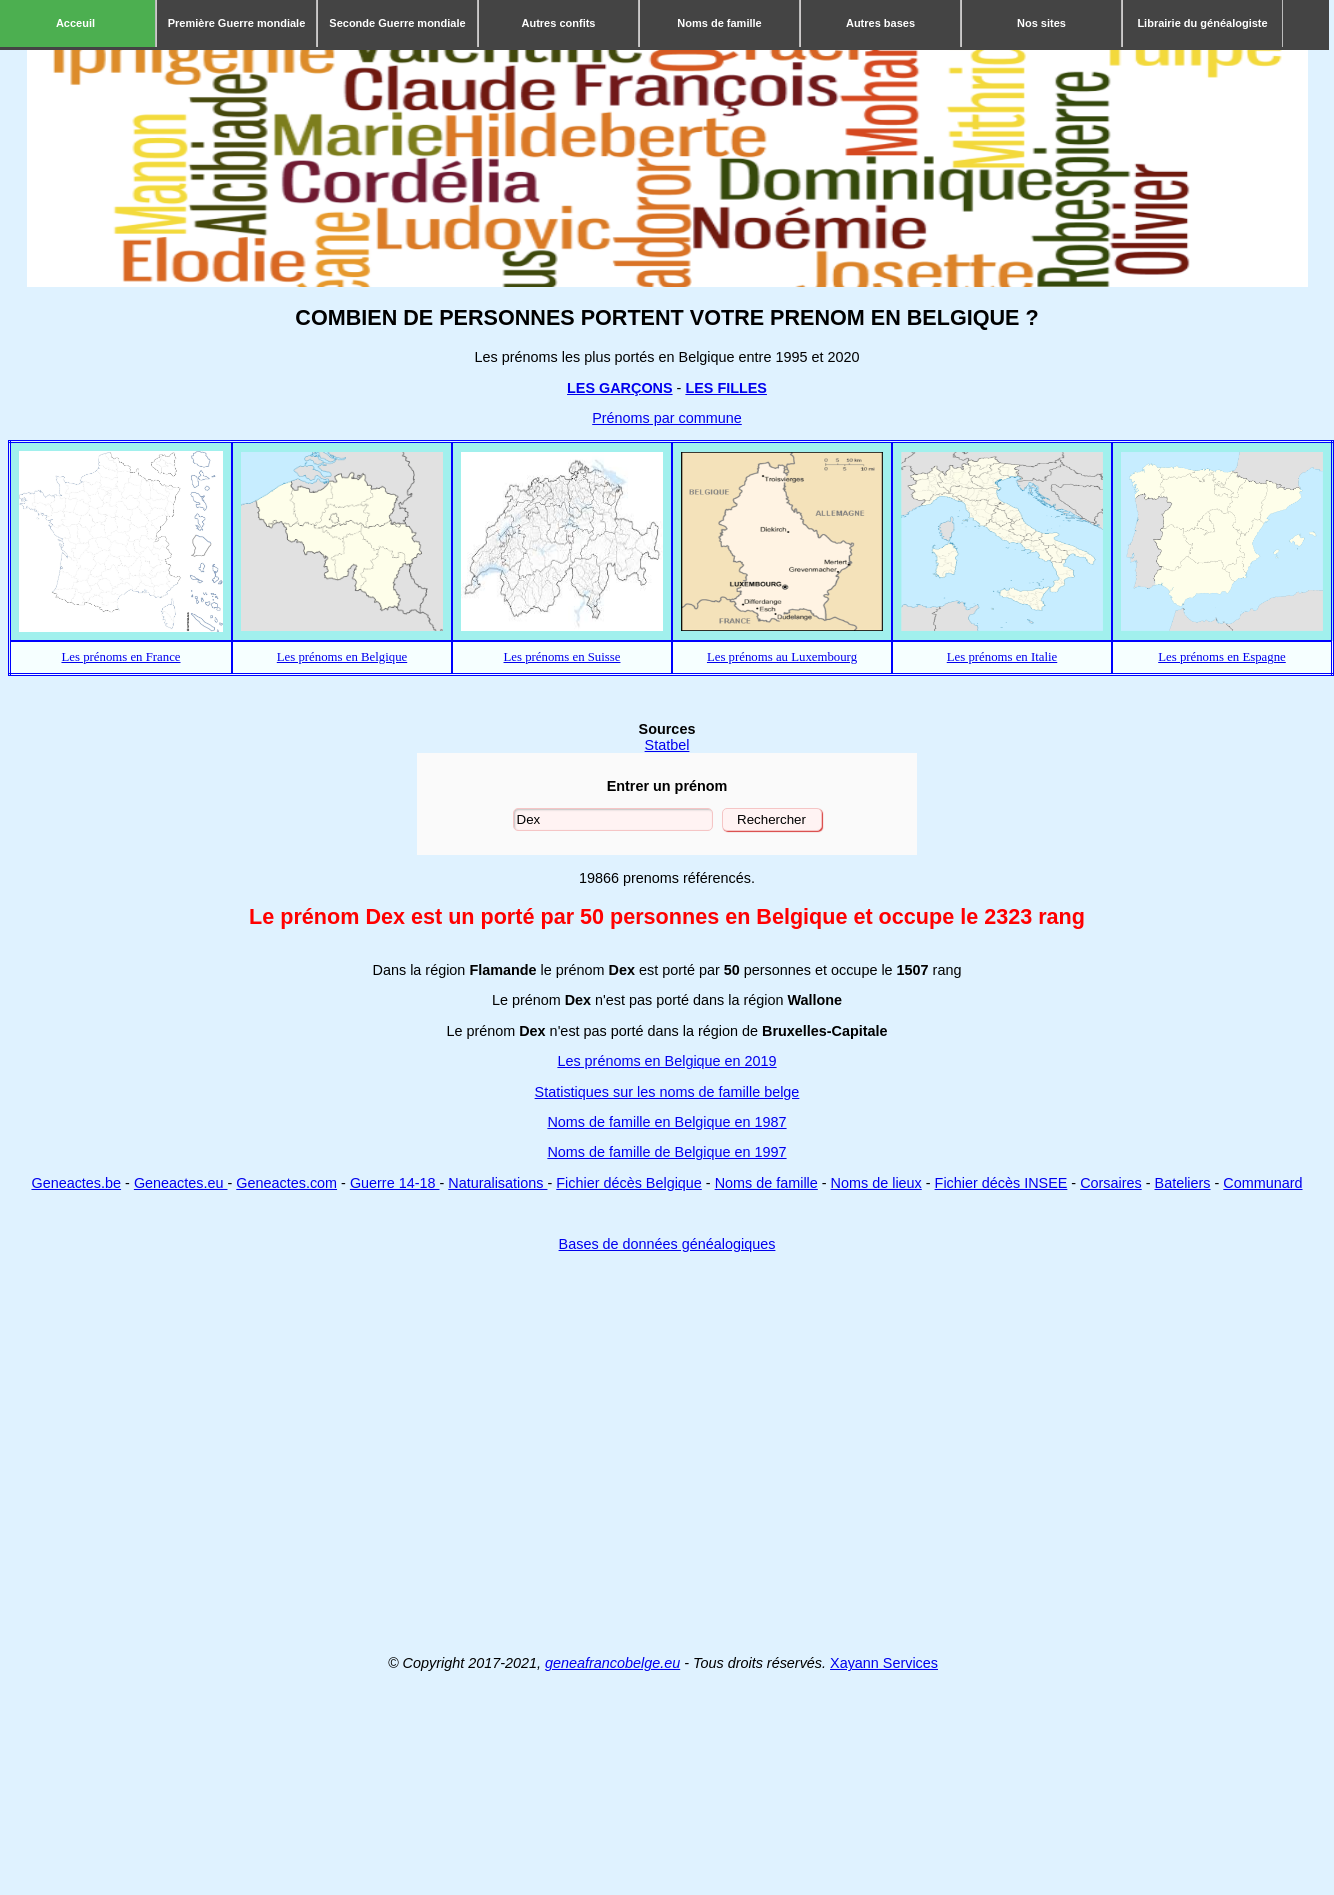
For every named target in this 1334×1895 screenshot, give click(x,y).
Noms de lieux (876, 1183)
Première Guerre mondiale (237, 23)
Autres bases (880, 23)
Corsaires (1111, 1183)
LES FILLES (726, 388)
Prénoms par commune (667, 418)
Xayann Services (884, 1663)
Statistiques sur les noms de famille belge (667, 1092)
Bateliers (1183, 1183)
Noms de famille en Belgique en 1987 (666, 1122)
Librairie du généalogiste (1202, 23)
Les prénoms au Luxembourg (782, 657)
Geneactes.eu (181, 1183)
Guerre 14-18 (395, 1183)
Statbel (667, 745)
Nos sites (1041, 23)
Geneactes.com (286, 1183)
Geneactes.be (76, 1183)
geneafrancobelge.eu (612, 1663)
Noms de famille (719, 23)
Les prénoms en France (120, 657)
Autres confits (559, 23)
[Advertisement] (663, 1453)
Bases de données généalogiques (667, 1244)
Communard (1262, 1183)
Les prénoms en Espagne (1222, 657)
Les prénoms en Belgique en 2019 (666, 1061)
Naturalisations (497, 1183)
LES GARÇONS (620, 388)
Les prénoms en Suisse (562, 657)
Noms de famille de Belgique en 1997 (666, 1152)
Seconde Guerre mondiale (397, 23)
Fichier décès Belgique (629, 1183)
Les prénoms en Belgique (342, 657)
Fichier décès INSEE (1001, 1183)
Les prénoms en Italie (1002, 657)
